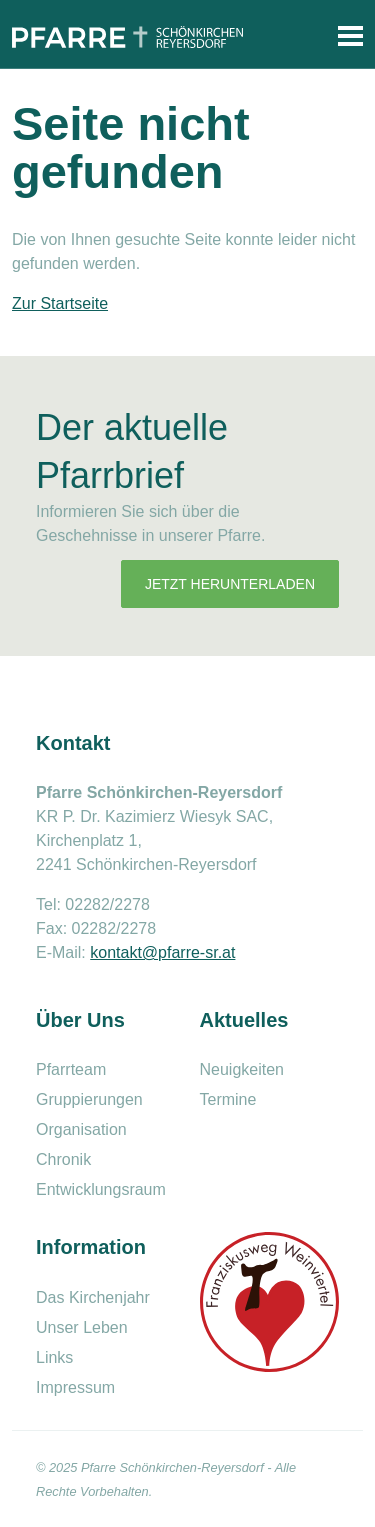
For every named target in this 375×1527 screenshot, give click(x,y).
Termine (228, 1099)
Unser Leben (82, 1327)
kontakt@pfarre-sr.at (162, 952)
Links (54, 1357)
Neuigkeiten (242, 1069)
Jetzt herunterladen (230, 584)
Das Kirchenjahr (93, 1297)
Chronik (63, 1159)
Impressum (75, 1387)
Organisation (81, 1129)
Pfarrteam (71, 1069)
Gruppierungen (89, 1099)
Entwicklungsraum (101, 1189)
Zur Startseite (60, 303)
